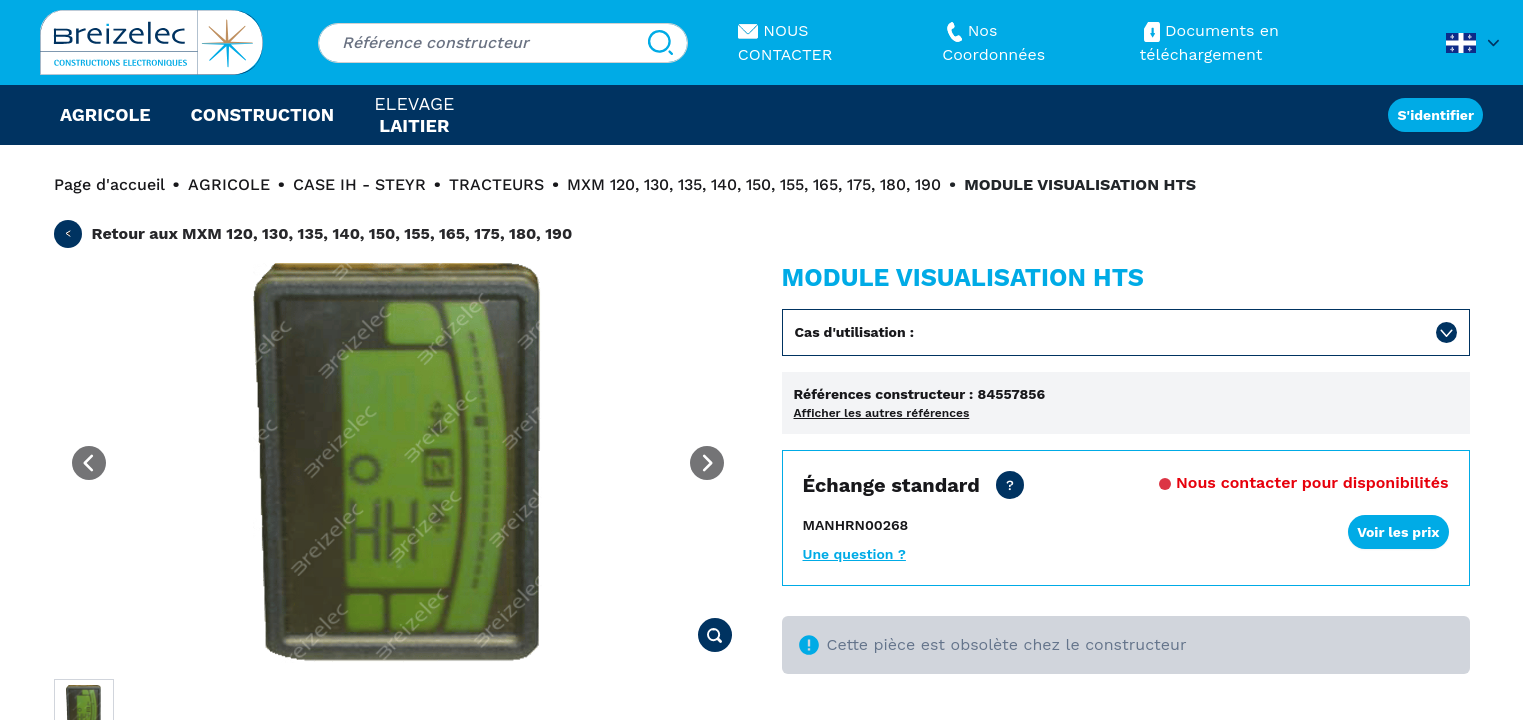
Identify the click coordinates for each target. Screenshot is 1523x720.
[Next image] (707, 463)
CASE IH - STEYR (359, 184)
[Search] (660, 43)
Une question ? (854, 554)
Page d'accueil (109, 184)
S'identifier (1435, 115)
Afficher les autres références (882, 413)
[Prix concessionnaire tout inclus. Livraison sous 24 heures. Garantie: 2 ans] (1010, 485)
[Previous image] (89, 463)
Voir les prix (1398, 532)
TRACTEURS (496, 184)
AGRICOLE (229, 184)
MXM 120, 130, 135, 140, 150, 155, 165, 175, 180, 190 (754, 184)
